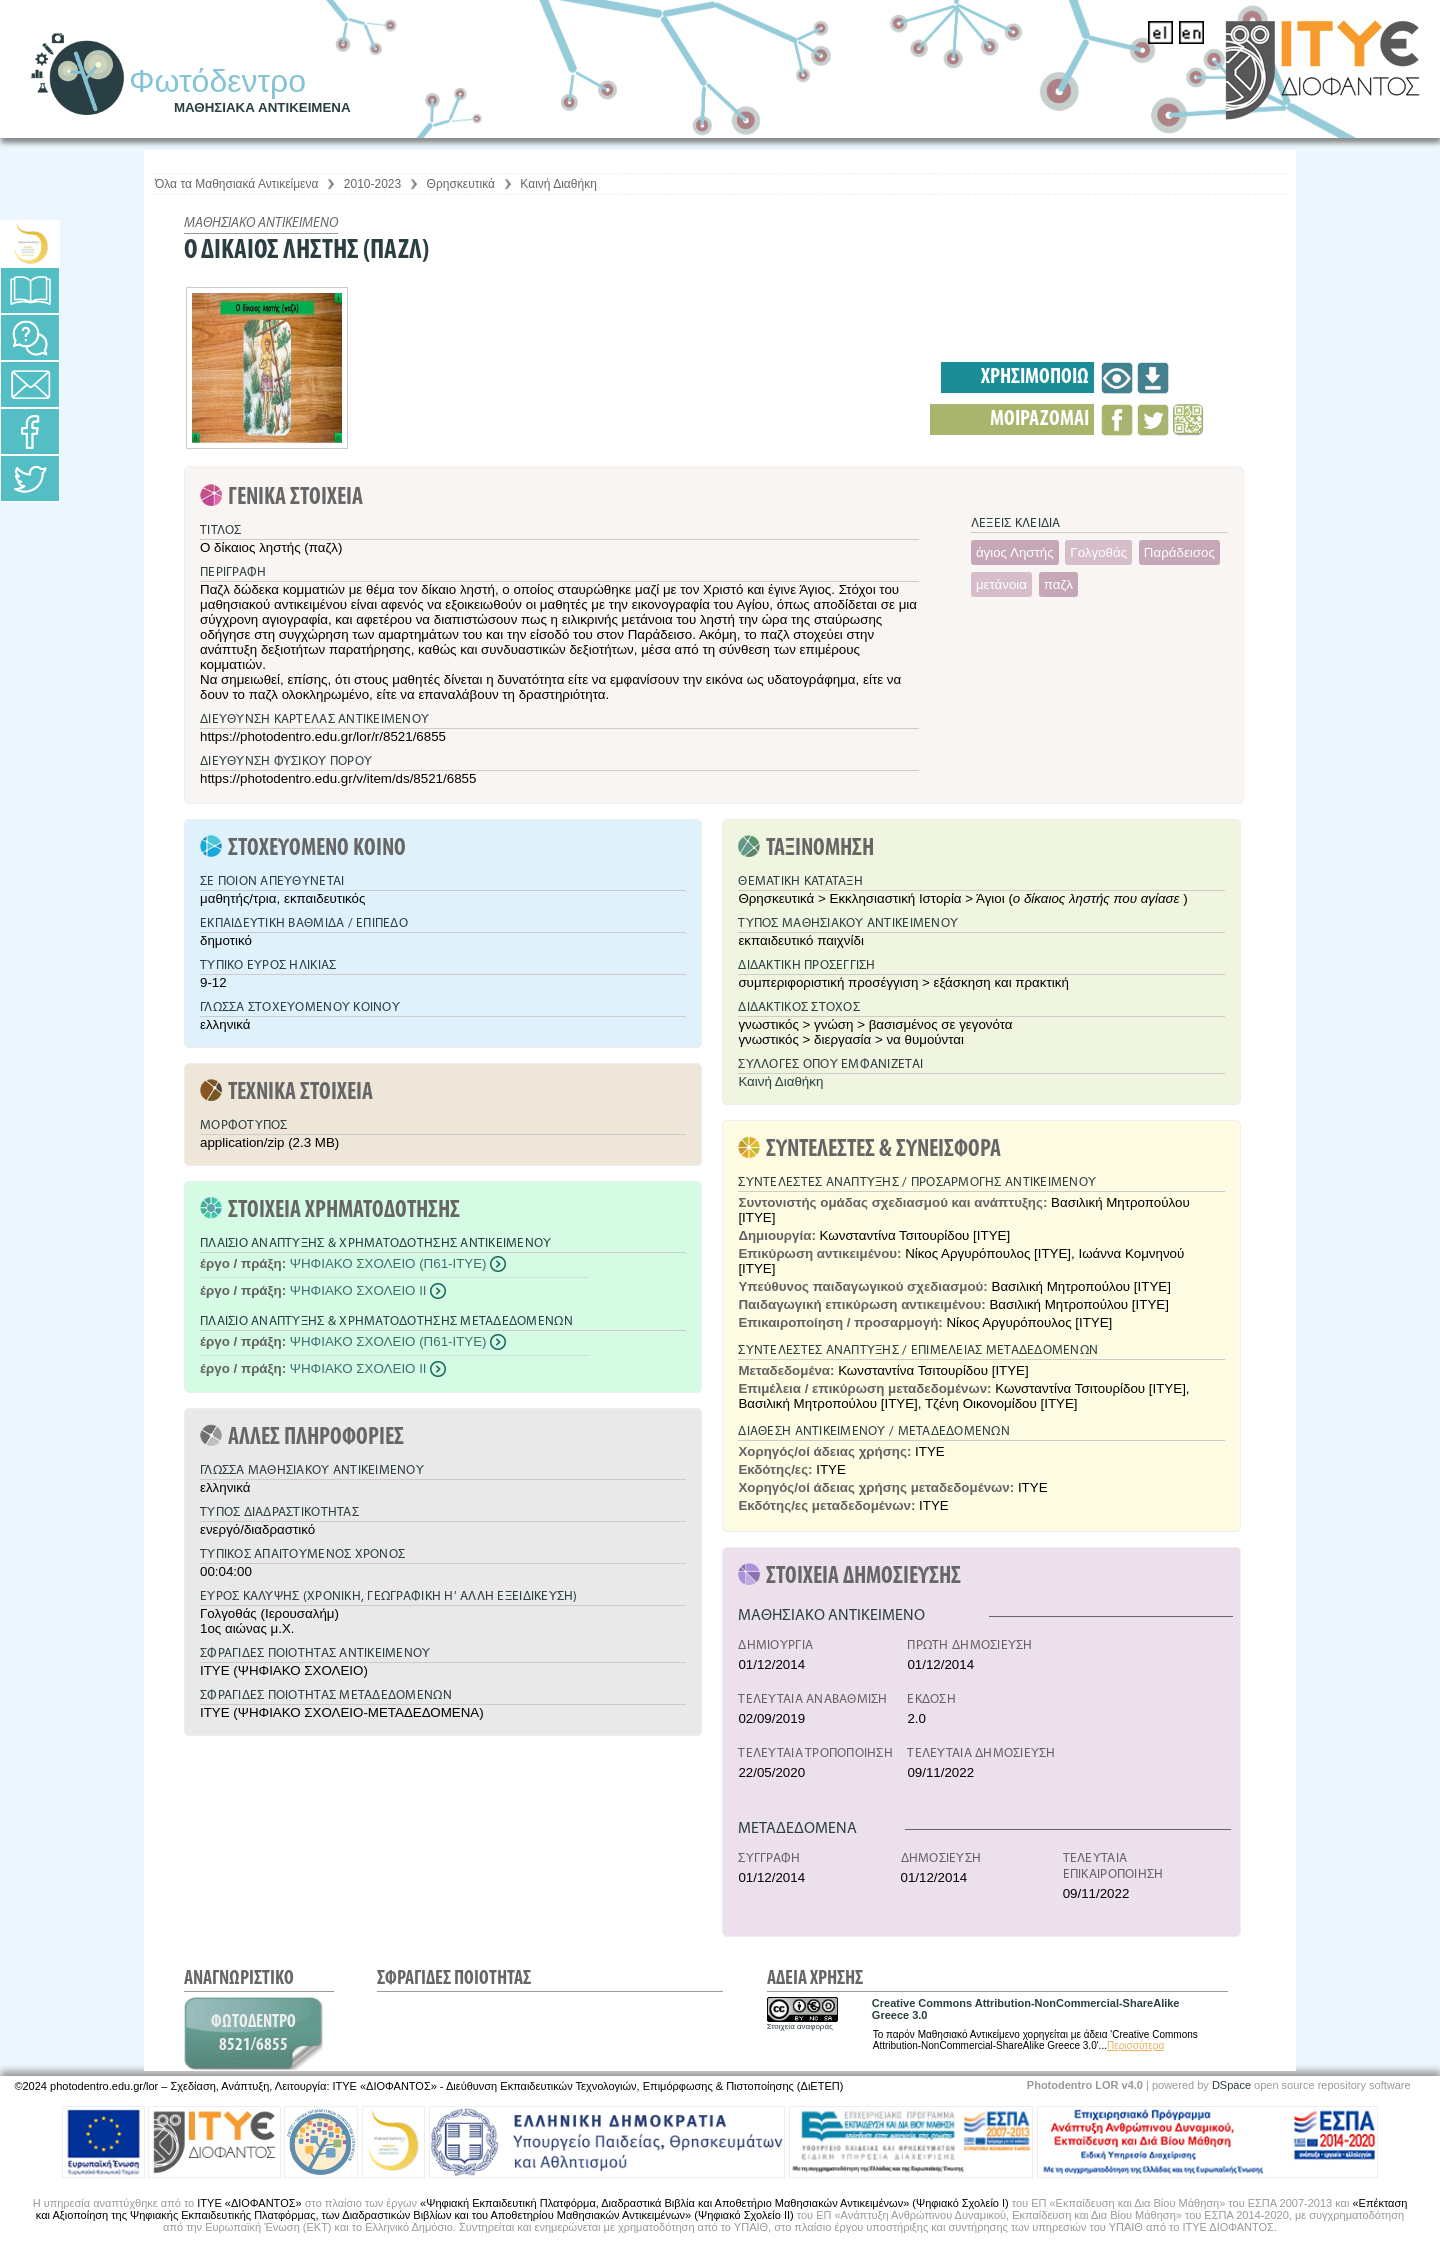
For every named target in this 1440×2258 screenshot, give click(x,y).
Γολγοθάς (1098, 552)
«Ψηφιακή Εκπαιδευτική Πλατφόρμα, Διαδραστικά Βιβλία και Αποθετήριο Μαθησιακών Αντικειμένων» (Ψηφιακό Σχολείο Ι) (714, 2203)
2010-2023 (372, 184)
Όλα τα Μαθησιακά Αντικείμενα (236, 184)
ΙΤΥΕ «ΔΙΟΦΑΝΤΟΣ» (249, 2203)
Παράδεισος (1179, 552)
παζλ (1058, 584)
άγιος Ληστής (1015, 552)
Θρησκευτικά (461, 184)
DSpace (1231, 2085)
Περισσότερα (1135, 2045)
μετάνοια (1001, 584)
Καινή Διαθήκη (558, 184)
